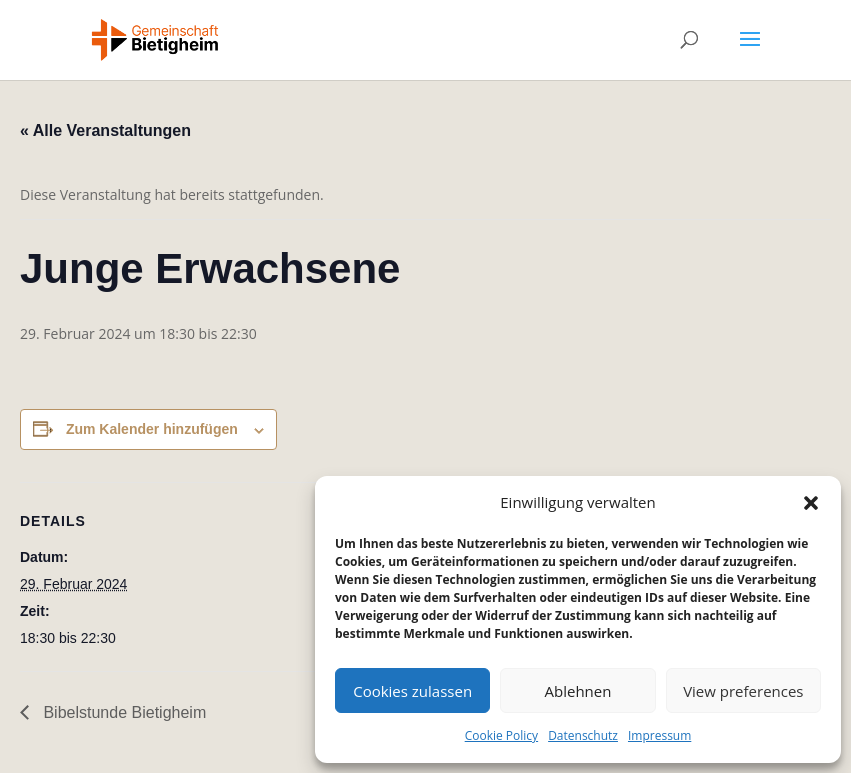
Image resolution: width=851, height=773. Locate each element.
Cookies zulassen (412, 691)
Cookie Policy (501, 735)
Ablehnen (578, 691)
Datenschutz (583, 735)
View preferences (743, 691)
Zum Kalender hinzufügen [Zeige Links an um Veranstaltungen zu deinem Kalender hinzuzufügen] (152, 429)
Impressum (659, 735)
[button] (811, 503)
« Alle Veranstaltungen (105, 130)
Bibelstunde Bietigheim (122, 712)
